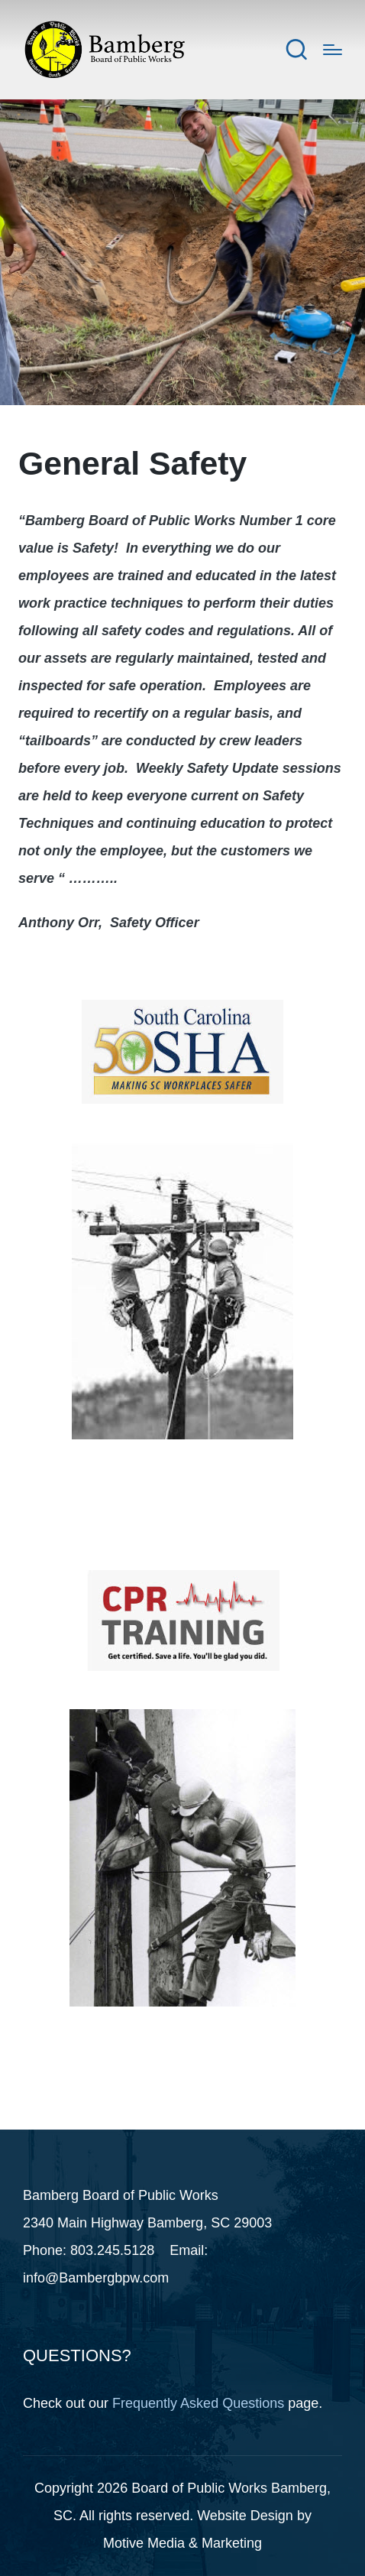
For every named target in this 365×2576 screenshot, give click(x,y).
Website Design (245, 2515)
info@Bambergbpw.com (96, 2278)
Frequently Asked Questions (198, 2403)
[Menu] (332, 49)
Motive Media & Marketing (182, 2543)
